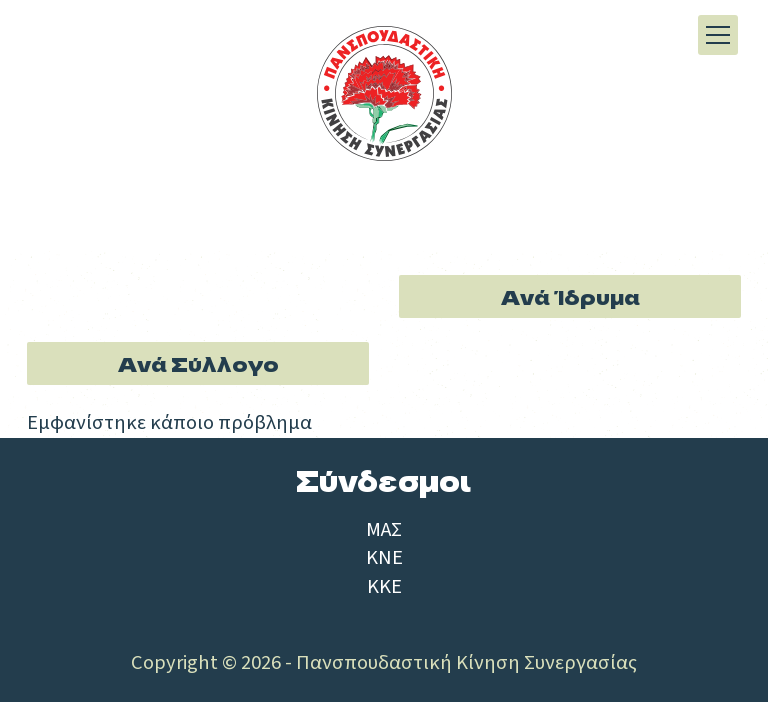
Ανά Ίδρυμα (570, 296)
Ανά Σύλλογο (198, 363)
